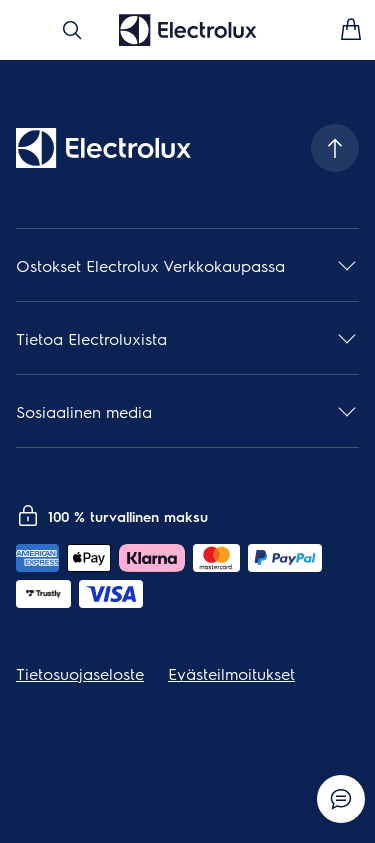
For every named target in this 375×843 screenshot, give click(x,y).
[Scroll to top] (335, 148)
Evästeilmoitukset (231, 673)
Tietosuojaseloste (80, 673)
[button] (187, 265)
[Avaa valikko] (24, 30)
